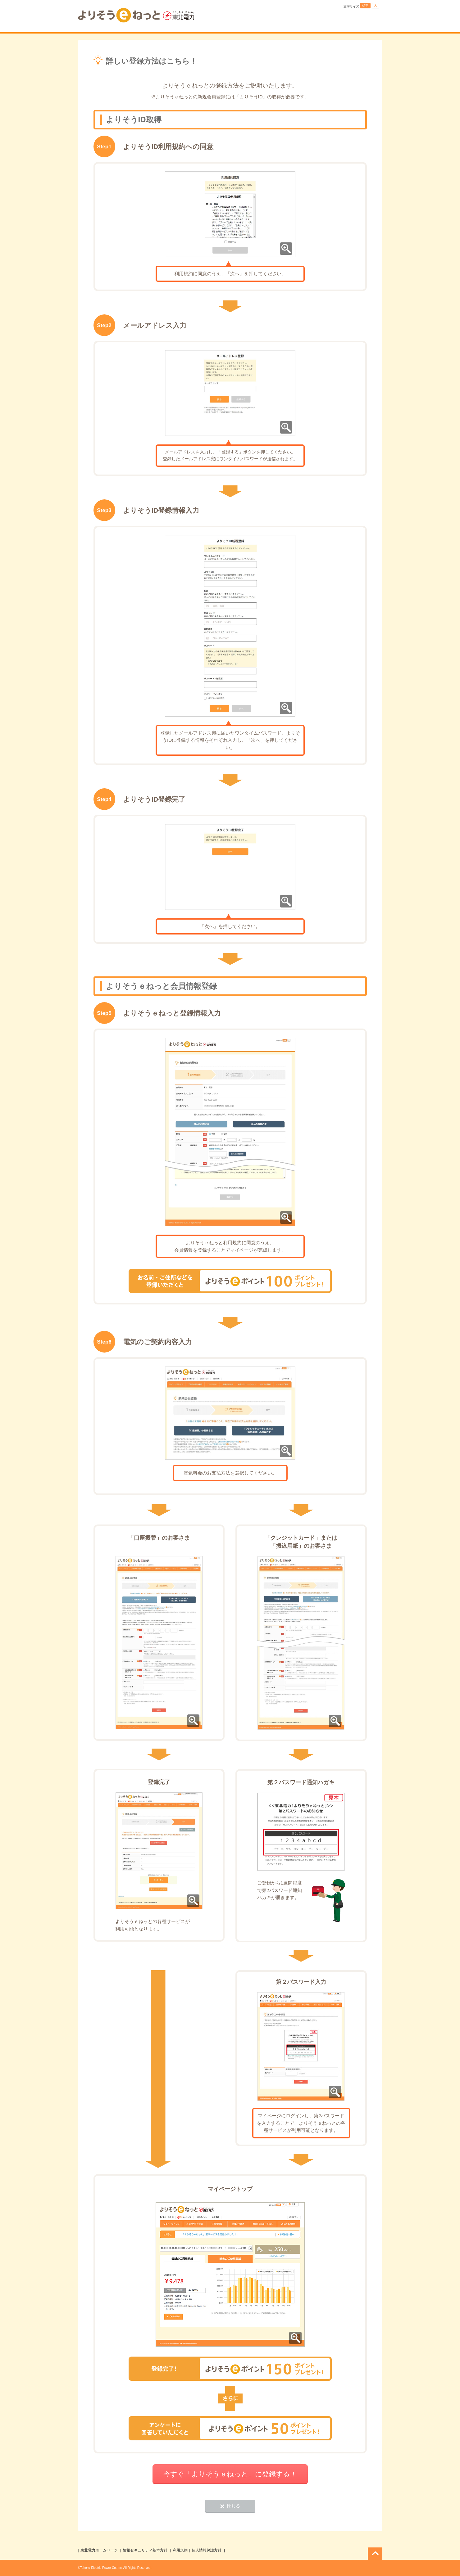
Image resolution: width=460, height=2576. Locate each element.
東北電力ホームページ (99, 2550)
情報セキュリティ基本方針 (145, 2550)
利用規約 (180, 2550)
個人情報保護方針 (206, 2550)
